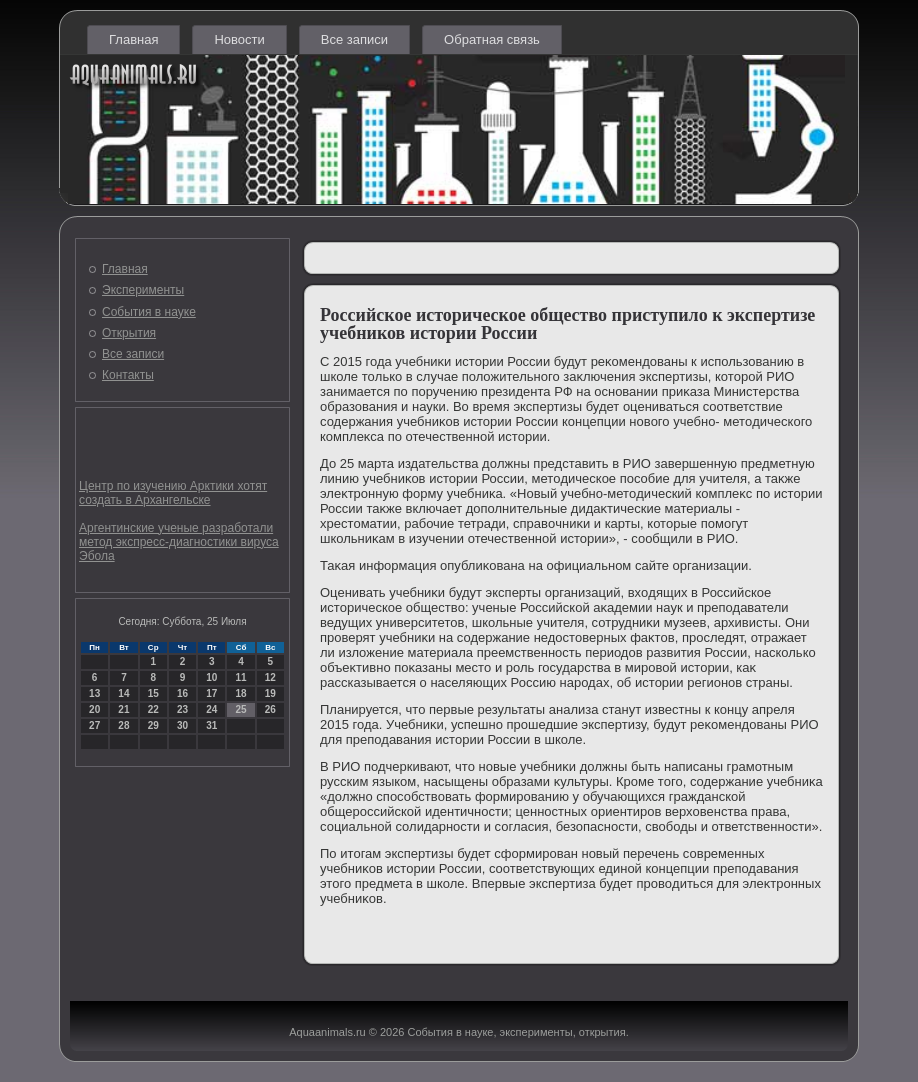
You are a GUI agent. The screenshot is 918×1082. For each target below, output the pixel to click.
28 (123, 725)
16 (182, 693)
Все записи (354, 39)
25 (240, 709)
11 (240, 677)
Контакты (128, 375)
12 (270, 677)
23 (182, 709)
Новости (239, 39)
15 (153, 693)
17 (211, 693)
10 (211, 677)
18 (240, 693)
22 (153, 709)
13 (94, 693)
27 (94, 725)
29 (153, 725)
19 (270, 693)
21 (123, 709)
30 (182, 725)
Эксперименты (143, 290)
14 (123, 693)
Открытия (129, 333)
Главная (133, 39)
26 (270, 709)
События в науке (149, 312)
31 (211, 725)
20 (94, 709)
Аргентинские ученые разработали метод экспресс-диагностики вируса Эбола (179, 542)
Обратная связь (492, 39)
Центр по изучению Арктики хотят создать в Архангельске (173, 493)
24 (211, 709)
